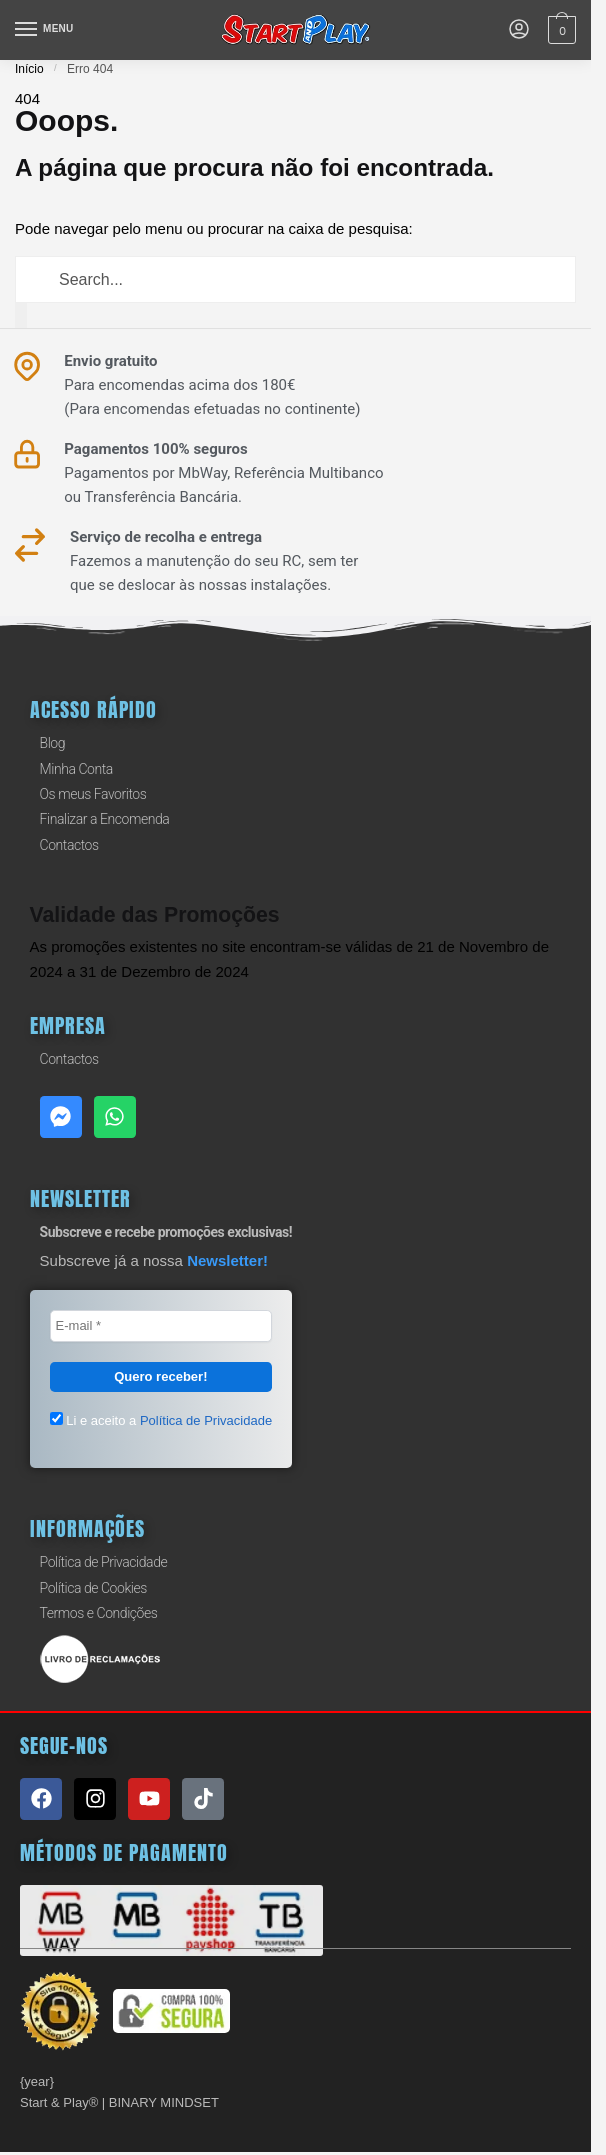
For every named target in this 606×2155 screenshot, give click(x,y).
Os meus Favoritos (93, 794)
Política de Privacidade (104, 1562)
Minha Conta (76, 769)
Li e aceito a (161, 1419)
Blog (53, 743)
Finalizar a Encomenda (105, 819)
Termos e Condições (99, 1613)
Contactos (69, 845)
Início (29, 69)
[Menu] (45, 30)
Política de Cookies (93, 1587)
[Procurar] (21, 315)
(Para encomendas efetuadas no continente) (212, 409)
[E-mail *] (161, 1326)
